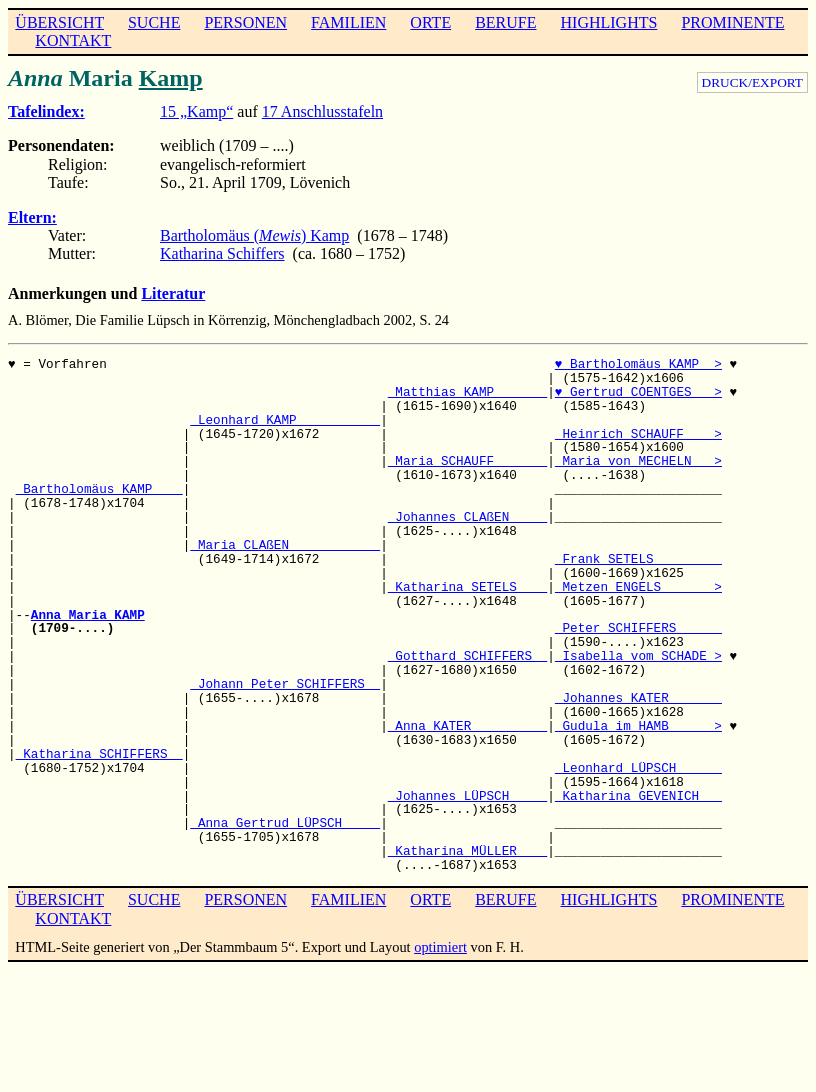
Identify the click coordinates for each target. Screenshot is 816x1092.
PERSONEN (245, 22)
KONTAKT (73, 40)
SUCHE (154, 22)
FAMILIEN (348, 22)
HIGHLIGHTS (609, 22)
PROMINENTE (732, 22)
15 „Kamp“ (196, 111)
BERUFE (505, 22)
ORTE (430, 22)
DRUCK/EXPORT (752, 82)
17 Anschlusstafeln (322, 111)
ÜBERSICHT (59, 22)
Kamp (171, 78)
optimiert (440, 947)
